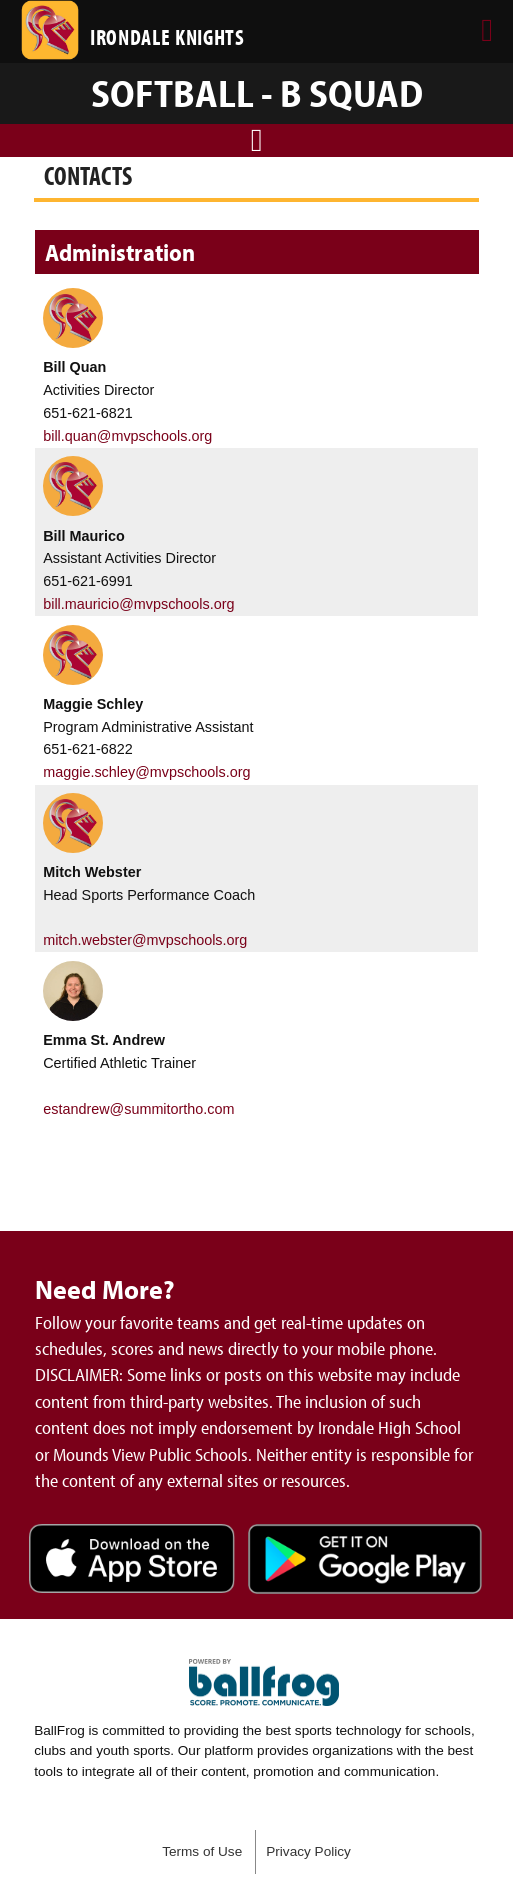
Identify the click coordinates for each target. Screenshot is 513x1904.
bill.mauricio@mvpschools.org (138, 604)
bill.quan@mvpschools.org (127, 436)
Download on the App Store (132, 1561)
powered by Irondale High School (264, 1683)
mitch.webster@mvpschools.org (145, 940)
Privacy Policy (308, 1851)
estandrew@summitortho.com (138, 1109)
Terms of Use (202, 1851)
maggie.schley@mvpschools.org (146, 772)
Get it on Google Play (365, 1561)
